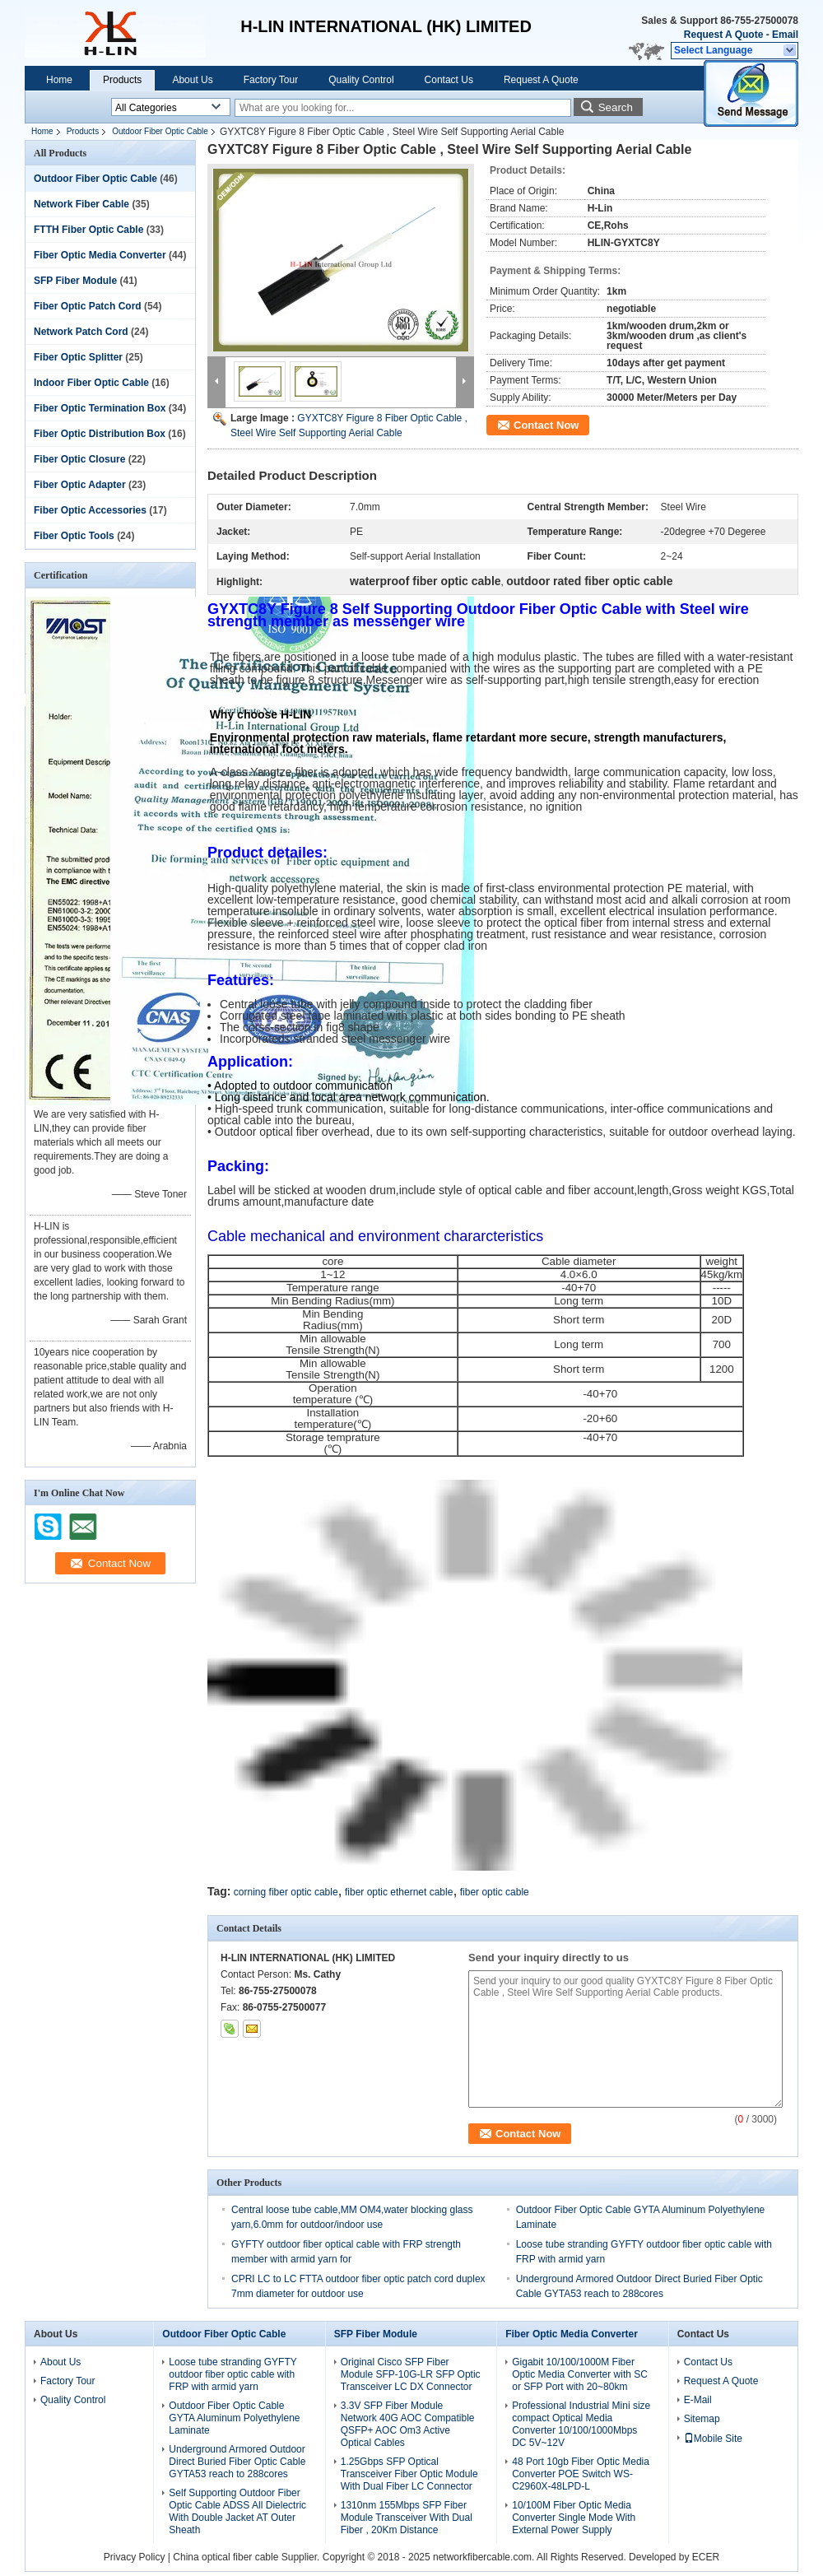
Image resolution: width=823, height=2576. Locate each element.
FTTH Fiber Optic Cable (88, 229)
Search (615, 107)
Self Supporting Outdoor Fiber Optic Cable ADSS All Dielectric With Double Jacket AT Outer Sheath (237, 2511)
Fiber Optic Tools (74, 536)
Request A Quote (723, 34)
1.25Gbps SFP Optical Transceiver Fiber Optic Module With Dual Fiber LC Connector (409, 2474)
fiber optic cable (494, 1892)
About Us (192, 80)
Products (122, 80)
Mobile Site (713, 2438)
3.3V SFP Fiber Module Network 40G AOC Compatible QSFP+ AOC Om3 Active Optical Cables (408, 2424)
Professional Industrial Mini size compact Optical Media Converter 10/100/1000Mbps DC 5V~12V (581, 2424)
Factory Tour (271, 80)
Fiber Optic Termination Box (99, 408)
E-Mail (698, 2400)
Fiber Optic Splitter (78, 357)
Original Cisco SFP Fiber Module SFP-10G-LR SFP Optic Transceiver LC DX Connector (411, 2374)
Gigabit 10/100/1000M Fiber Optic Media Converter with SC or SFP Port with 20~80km (580, 2374)
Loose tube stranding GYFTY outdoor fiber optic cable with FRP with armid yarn (232, 2374)
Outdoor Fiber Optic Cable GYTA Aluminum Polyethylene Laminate (234, 2418)
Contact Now (546, 425)
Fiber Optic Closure (79, 459)
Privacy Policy (134, 2557)
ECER (705, 2557)
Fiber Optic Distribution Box (99, 433)
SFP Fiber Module (75, 280)
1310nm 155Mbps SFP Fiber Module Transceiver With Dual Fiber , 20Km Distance (406, 2517)
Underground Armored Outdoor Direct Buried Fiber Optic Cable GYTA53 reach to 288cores (237, 2461)
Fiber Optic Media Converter (100, 255)
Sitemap (702, 2419)
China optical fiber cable (225, 2557)
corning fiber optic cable (286, 1892)
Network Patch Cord (81, 331)
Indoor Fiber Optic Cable (91, 382)
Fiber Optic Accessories (90, 510)
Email (785, 34)
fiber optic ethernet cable (399, 1892)
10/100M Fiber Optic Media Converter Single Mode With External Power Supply (573, 2517)
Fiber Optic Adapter (80, 485)
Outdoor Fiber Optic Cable (160, 131)
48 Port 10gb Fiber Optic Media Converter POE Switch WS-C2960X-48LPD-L (580, 2474)
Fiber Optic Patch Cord (88, 306)
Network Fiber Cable (81, 204)
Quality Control (360, 80)
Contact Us (449, 80)
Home (59, 80)
